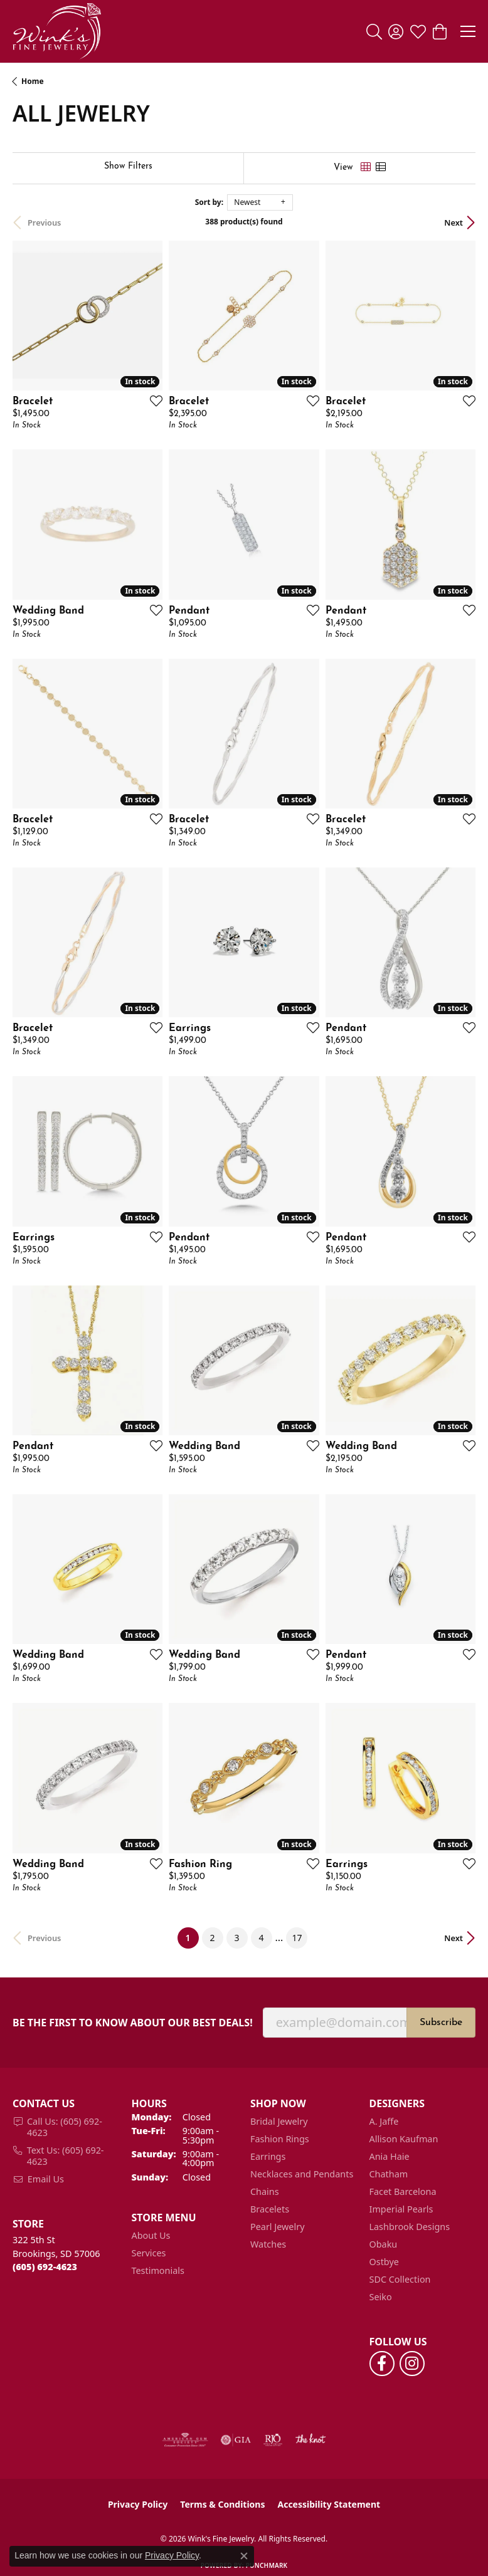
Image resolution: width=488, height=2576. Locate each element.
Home (32, 81)
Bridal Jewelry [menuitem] (279, 2121)
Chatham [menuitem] (388, 2174)
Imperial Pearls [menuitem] (401, 2209)
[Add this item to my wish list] (152, 400)
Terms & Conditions (222, 2504)
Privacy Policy (137, 2504)
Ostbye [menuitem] (384, 2262)
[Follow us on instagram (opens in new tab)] (412, 2363)
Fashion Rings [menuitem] (279, 2139)
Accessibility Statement (328, 2504)
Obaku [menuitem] (383, 2244)
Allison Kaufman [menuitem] (403, 2139)
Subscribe (441, 2023)
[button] (374, 31)
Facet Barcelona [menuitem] (403, 2191)
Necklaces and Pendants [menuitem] (301, 2174)
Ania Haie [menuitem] (389, 2156)
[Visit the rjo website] (272, 2440)
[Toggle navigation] (468, 31)
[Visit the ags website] (185, 2440)
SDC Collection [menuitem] (400, 2279)
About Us (151, 2235)
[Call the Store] (45, 2267)
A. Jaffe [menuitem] (384, 2121)
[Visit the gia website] (236, 2440)
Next (453, 222)
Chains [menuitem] (264, 2191)
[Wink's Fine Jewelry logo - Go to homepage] (56, 31)
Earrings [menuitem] (267, 2156)
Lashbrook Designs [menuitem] (409, 2227)
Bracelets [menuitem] (269, 2209)
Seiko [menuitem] (380, 2297)
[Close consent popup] (244, 2556)
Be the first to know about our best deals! (133, 2023)
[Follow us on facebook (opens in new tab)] (382, 2363)
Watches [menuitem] (268, 2244)
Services (149, 2253)
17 (297, 1938)
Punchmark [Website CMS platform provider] (267, 2565)
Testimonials (158, 2270)
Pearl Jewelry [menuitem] (277, 2227)
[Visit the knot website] (310, 2440)
